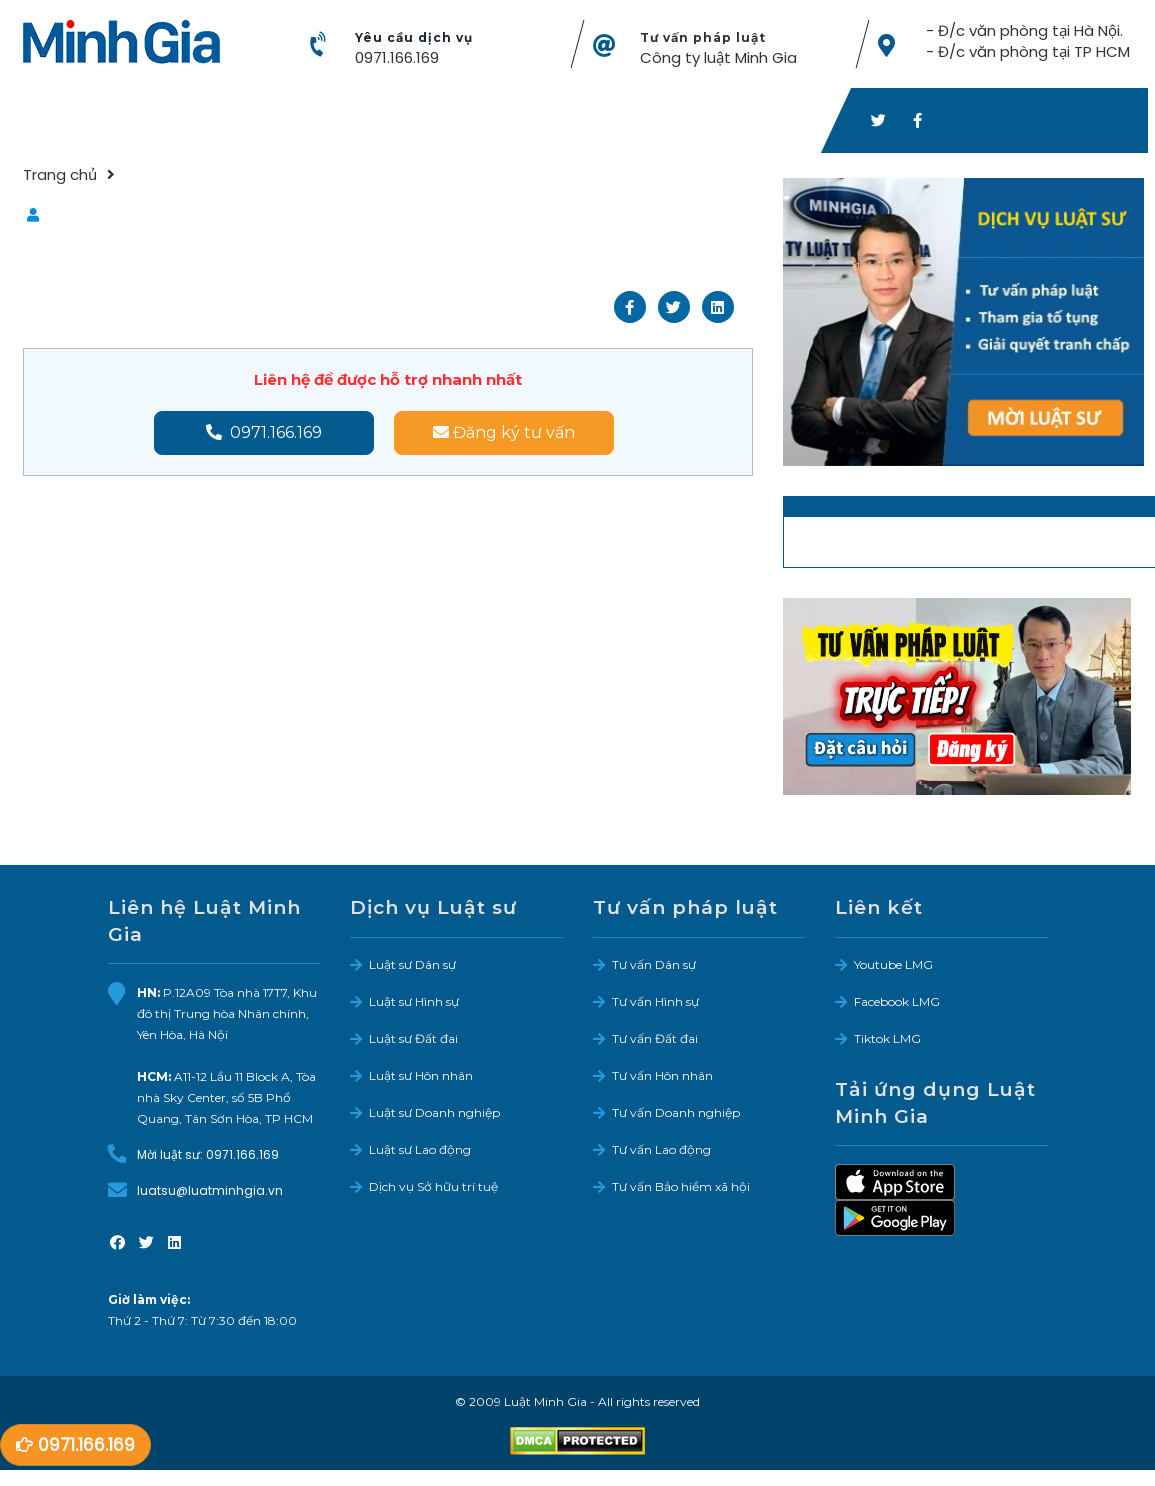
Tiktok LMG (887, 1038)
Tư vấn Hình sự (655, 1001)
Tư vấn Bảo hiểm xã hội (681, 1186)
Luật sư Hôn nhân (421, 1075)
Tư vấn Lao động (661, 1149)
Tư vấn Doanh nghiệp (676, 1112)
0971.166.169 (397, 57)
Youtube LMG (893, 964)
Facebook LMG (897, 1001)
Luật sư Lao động (420, 1149)
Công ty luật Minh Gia (718, 57)
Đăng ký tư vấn (504, 432)
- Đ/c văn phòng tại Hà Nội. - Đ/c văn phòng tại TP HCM (1027, 41)
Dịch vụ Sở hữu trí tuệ (433, 1186)
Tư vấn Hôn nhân (662, 1075)
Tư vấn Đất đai (655, 1038)
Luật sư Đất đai (413, 1038)
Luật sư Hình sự (414, 1001)
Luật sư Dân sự (412, 964)
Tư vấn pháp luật (703, 37)
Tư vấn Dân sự (654, 964)
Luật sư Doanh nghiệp (434, 1112)
